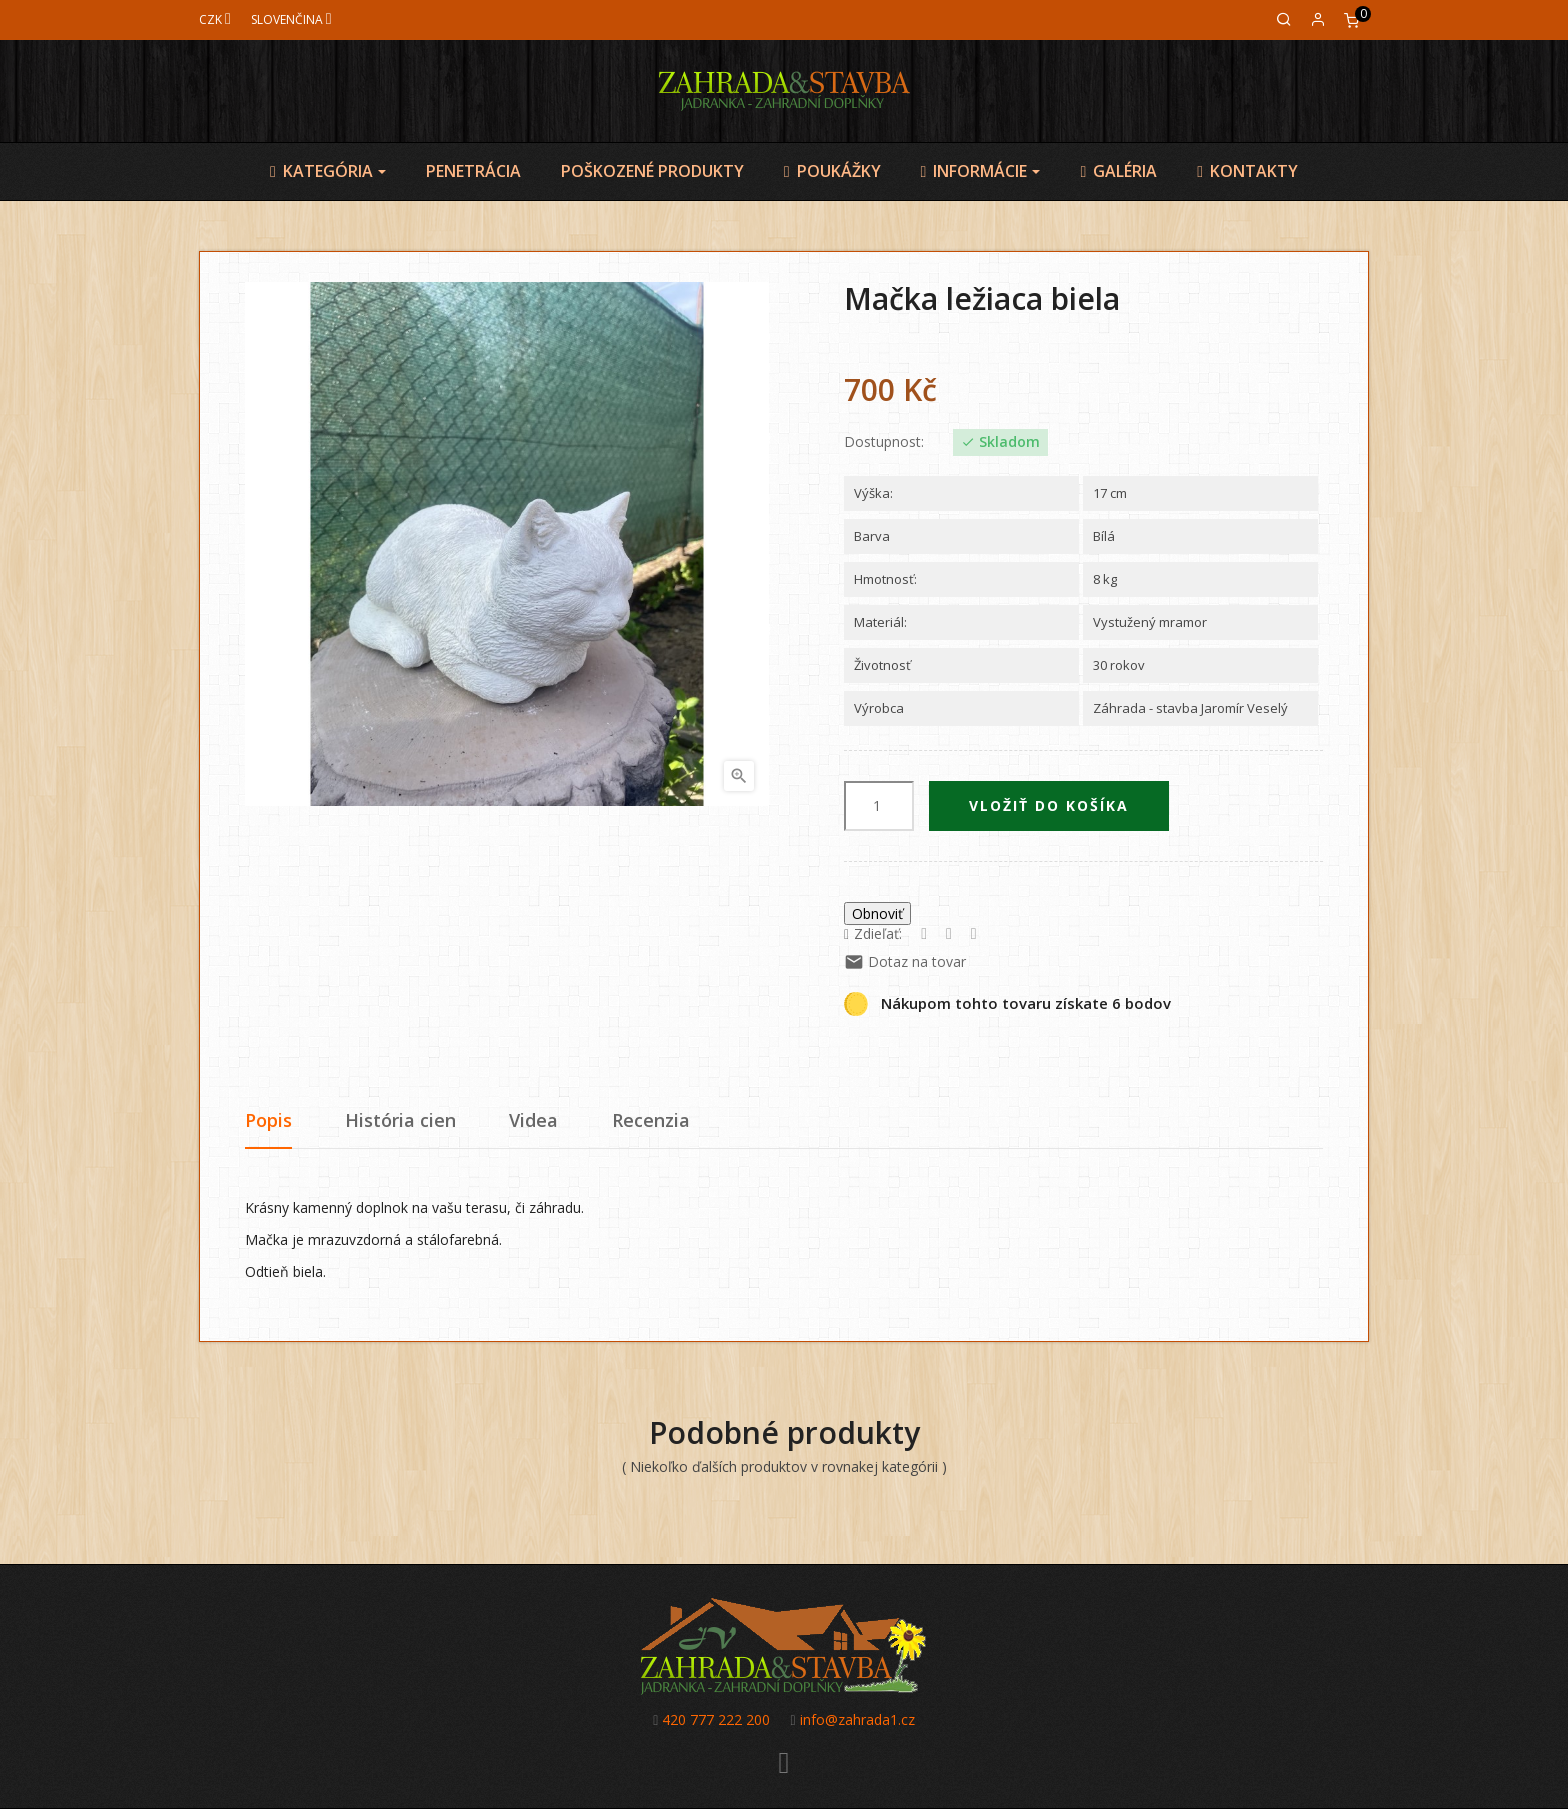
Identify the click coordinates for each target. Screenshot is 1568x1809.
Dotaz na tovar (905, 961)
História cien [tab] (400, 1120)
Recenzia (651, 1120)
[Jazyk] (291, 19)
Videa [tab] (533, 1120)
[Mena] (215, 19)
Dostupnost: (884, 442)
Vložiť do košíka (1049, 805)
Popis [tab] (268, 1120)
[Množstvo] (879, 806)
